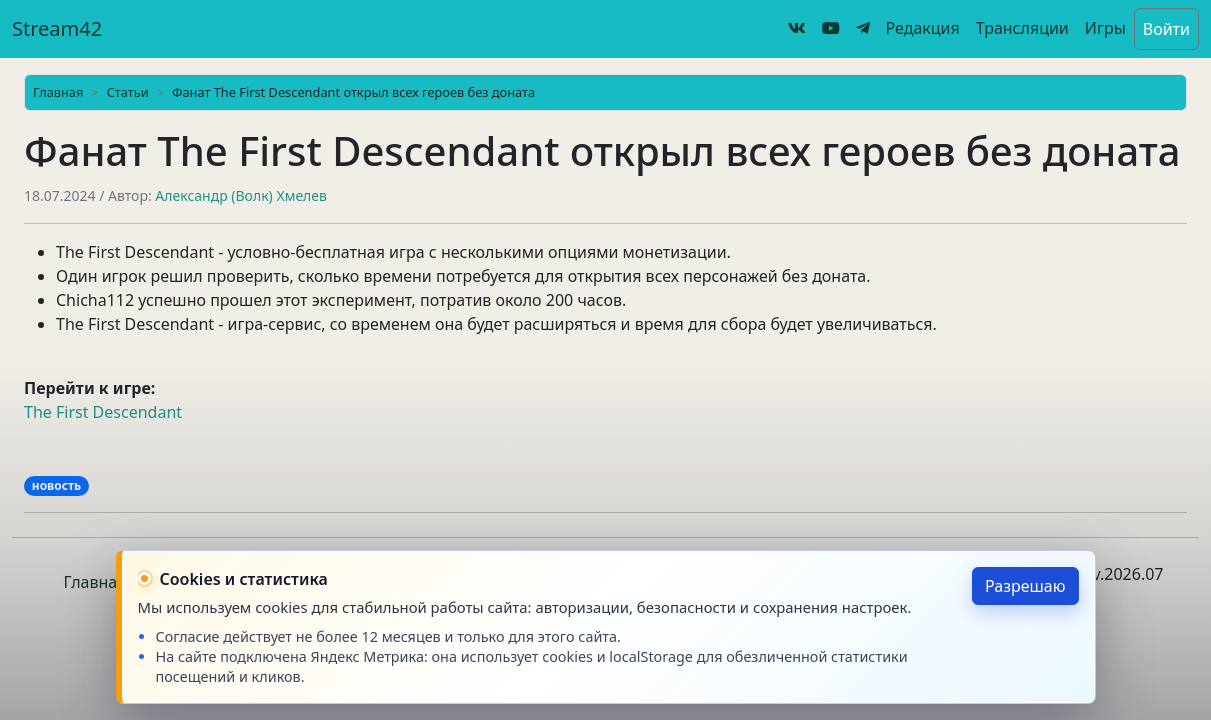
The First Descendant (103, 412)
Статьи (128, 92)
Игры (1105, 28)
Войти (1166, 29)
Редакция (923, 28)
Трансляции (1022, 28)
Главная (58, 92)
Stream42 (57, 28)
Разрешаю (1025, 586)
